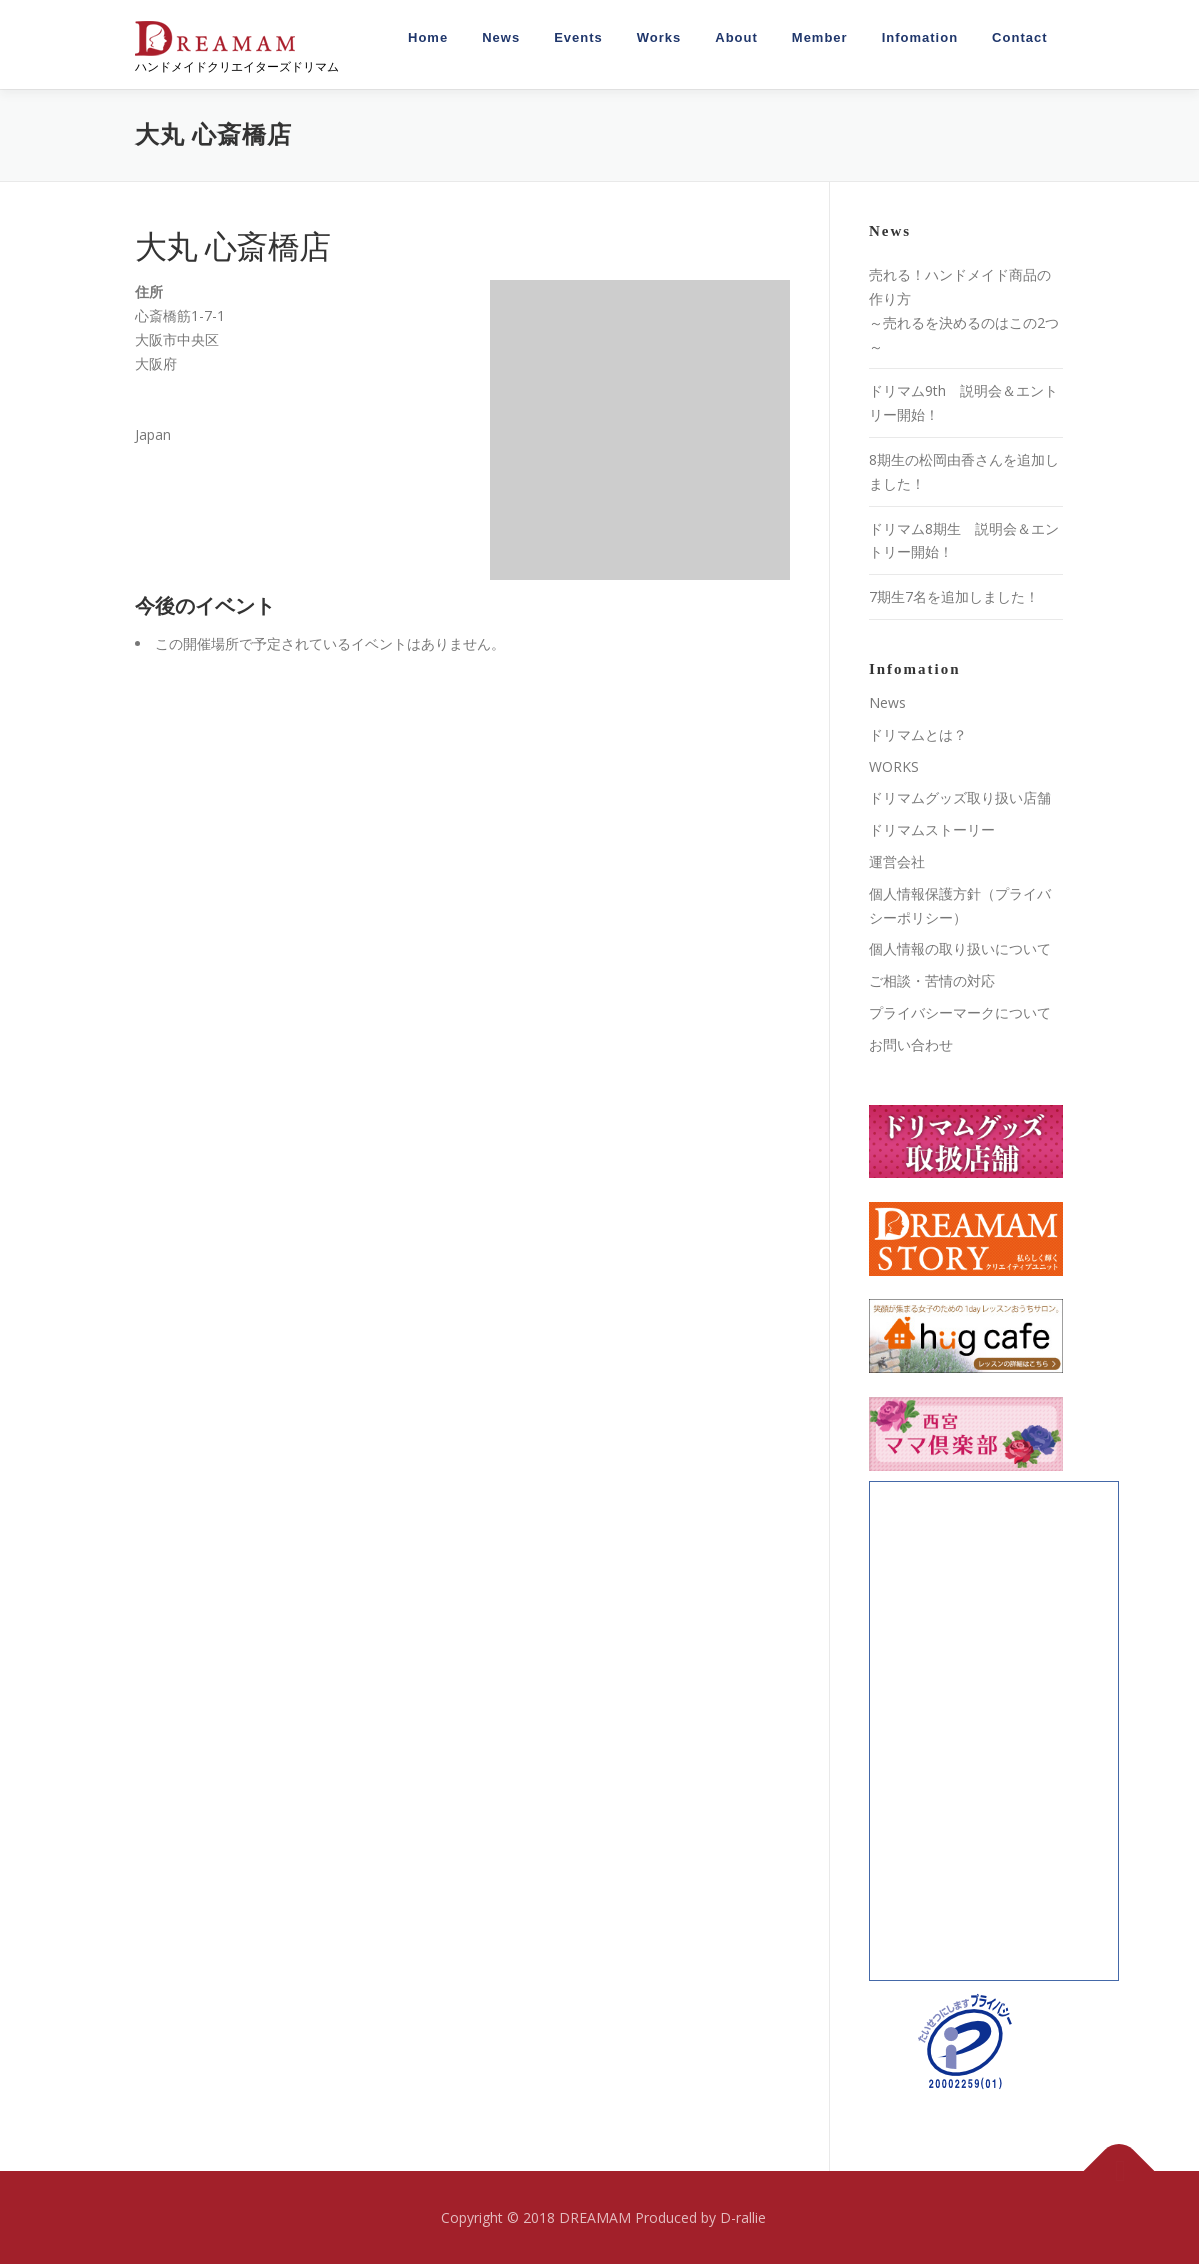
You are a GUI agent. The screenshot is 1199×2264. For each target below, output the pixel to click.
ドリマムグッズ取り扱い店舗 (960, 797)
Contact (1019, 37)
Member (820, 37)
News (501, 37)
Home (428, 37)
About (736, 37)
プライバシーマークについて (960, 1012)
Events (578, 37)
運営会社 (897, 861)
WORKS (894, 766)
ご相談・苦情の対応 (932, 980)
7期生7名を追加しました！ (954, 596)
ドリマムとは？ (918, 734)
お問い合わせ (911, 1044)
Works (659, 37)
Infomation (920, 37)
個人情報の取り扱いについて (960, 948)
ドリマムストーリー (932, 829)
